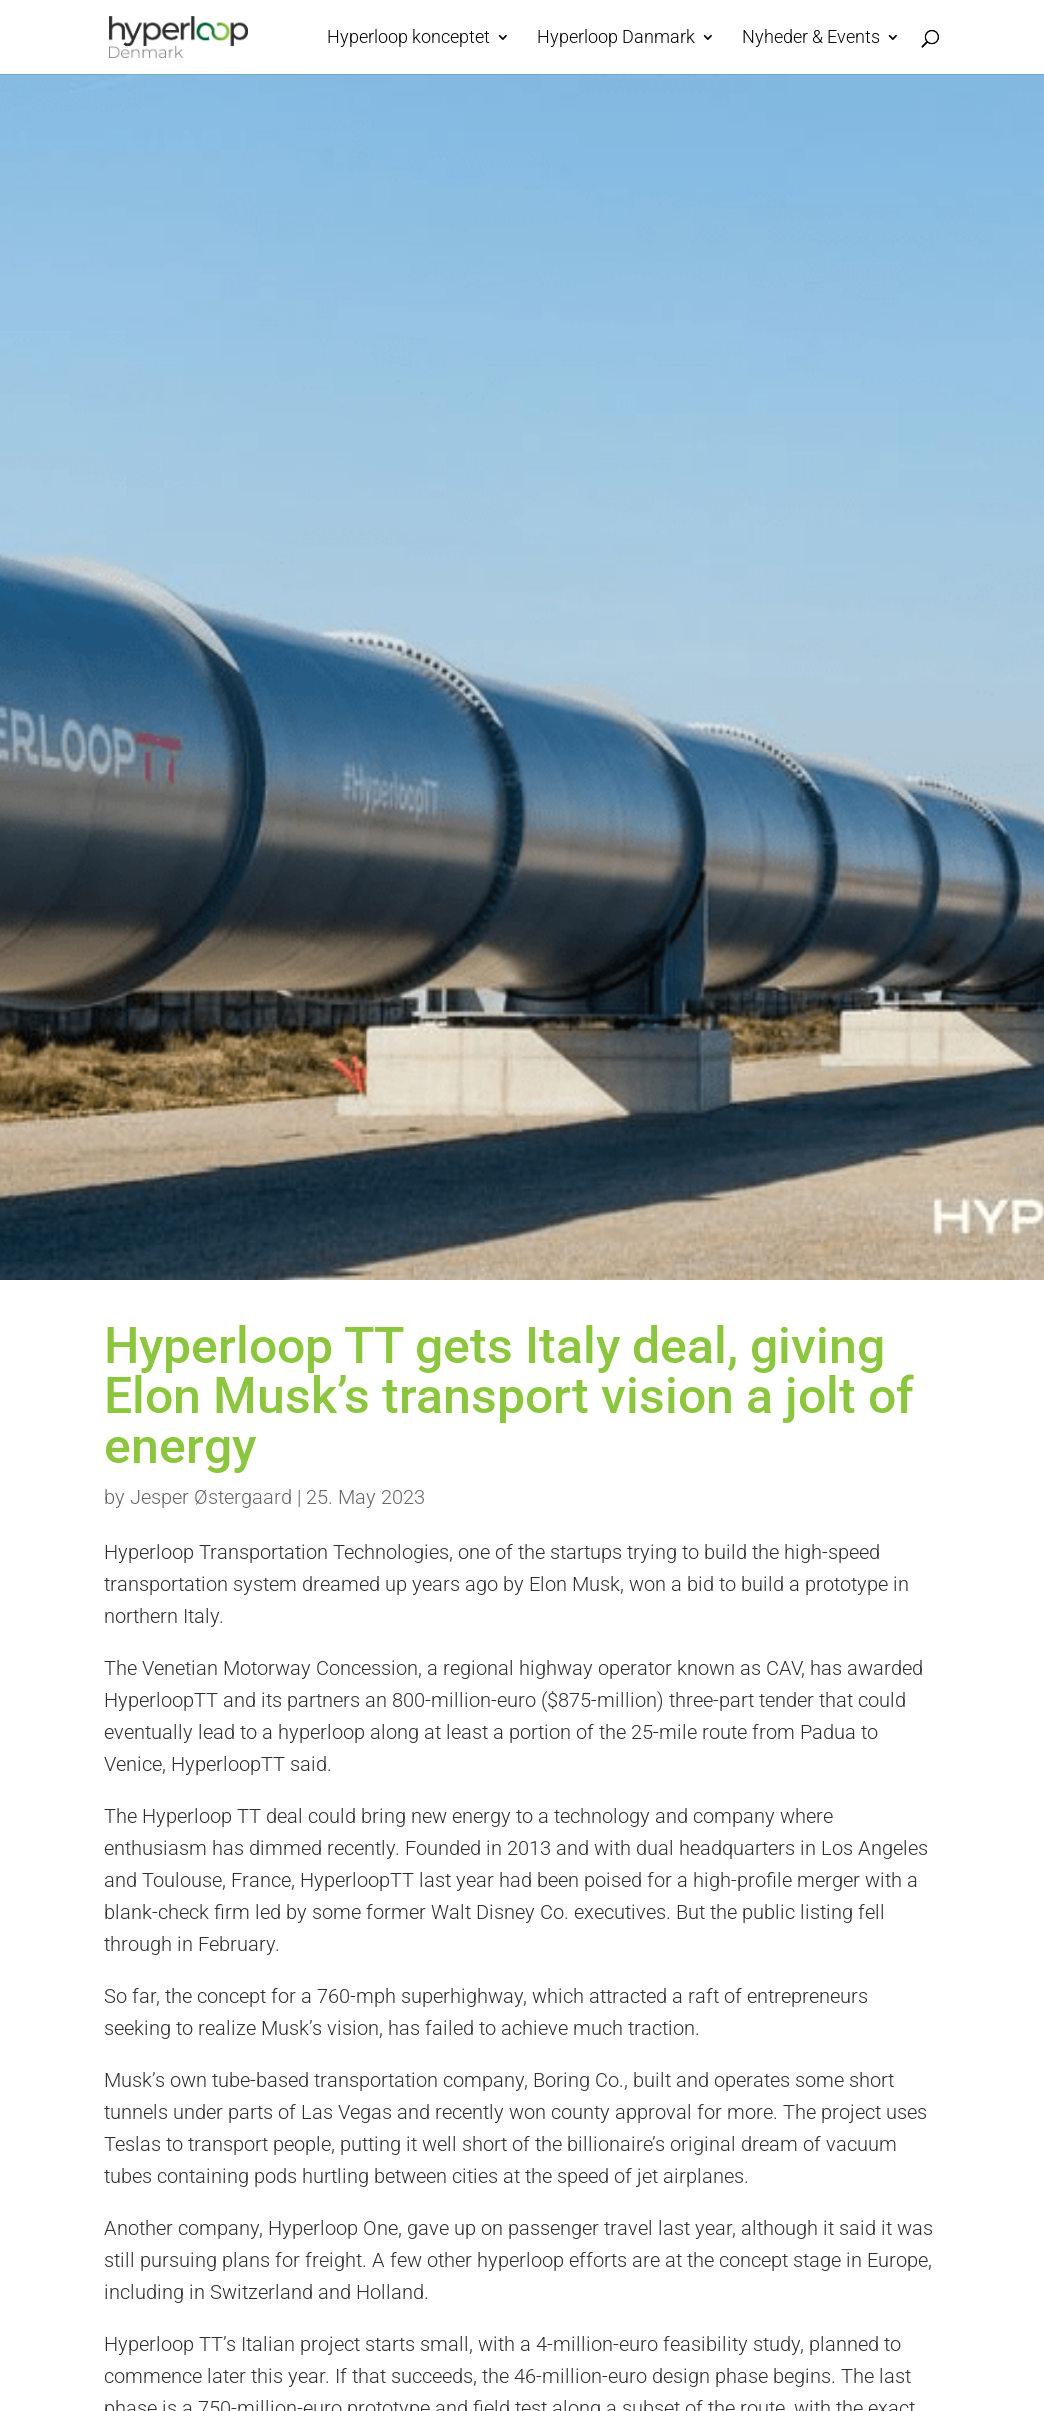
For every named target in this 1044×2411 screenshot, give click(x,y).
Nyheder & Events (811, 38)
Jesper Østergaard (211, 1497)
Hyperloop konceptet (408, 38)
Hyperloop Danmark (616, 38)
